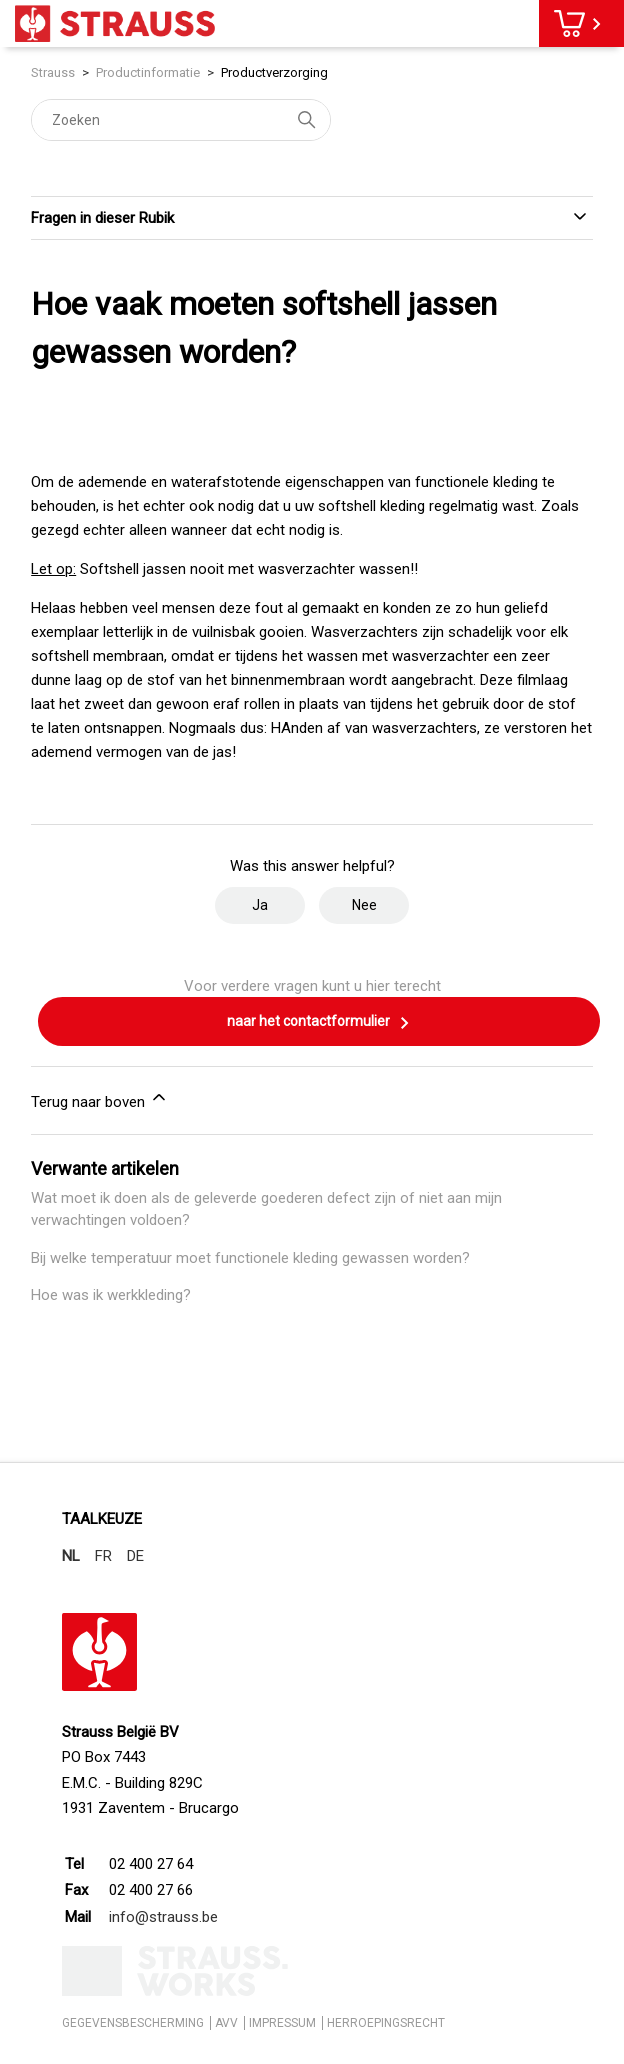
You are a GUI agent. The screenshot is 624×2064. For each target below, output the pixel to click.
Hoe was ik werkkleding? (111, 1295)
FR (103, 1556)
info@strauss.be (163, 1917)
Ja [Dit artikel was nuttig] (260, 905)
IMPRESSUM (282, 2023)
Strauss (53, 72)
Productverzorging (274, 72)
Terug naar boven (100, 1099)
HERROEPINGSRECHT (386, 2023)
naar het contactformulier (319, 1023)
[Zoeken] (181, 120)
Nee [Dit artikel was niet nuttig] (364, 905)
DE (135, 1556)
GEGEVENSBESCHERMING (133, 2023)
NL (71, 1556)
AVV (226, 2023)
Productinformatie (148, 72)
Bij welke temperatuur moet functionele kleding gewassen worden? (250, 1258)
